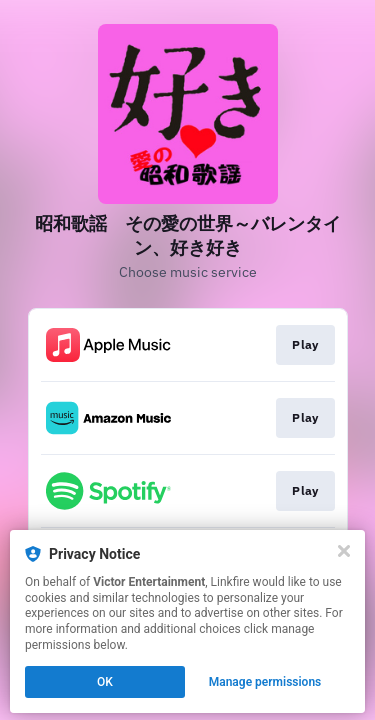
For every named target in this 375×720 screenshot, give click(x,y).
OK (105, 682)
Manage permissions (265, 682)
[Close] (344, 551)
